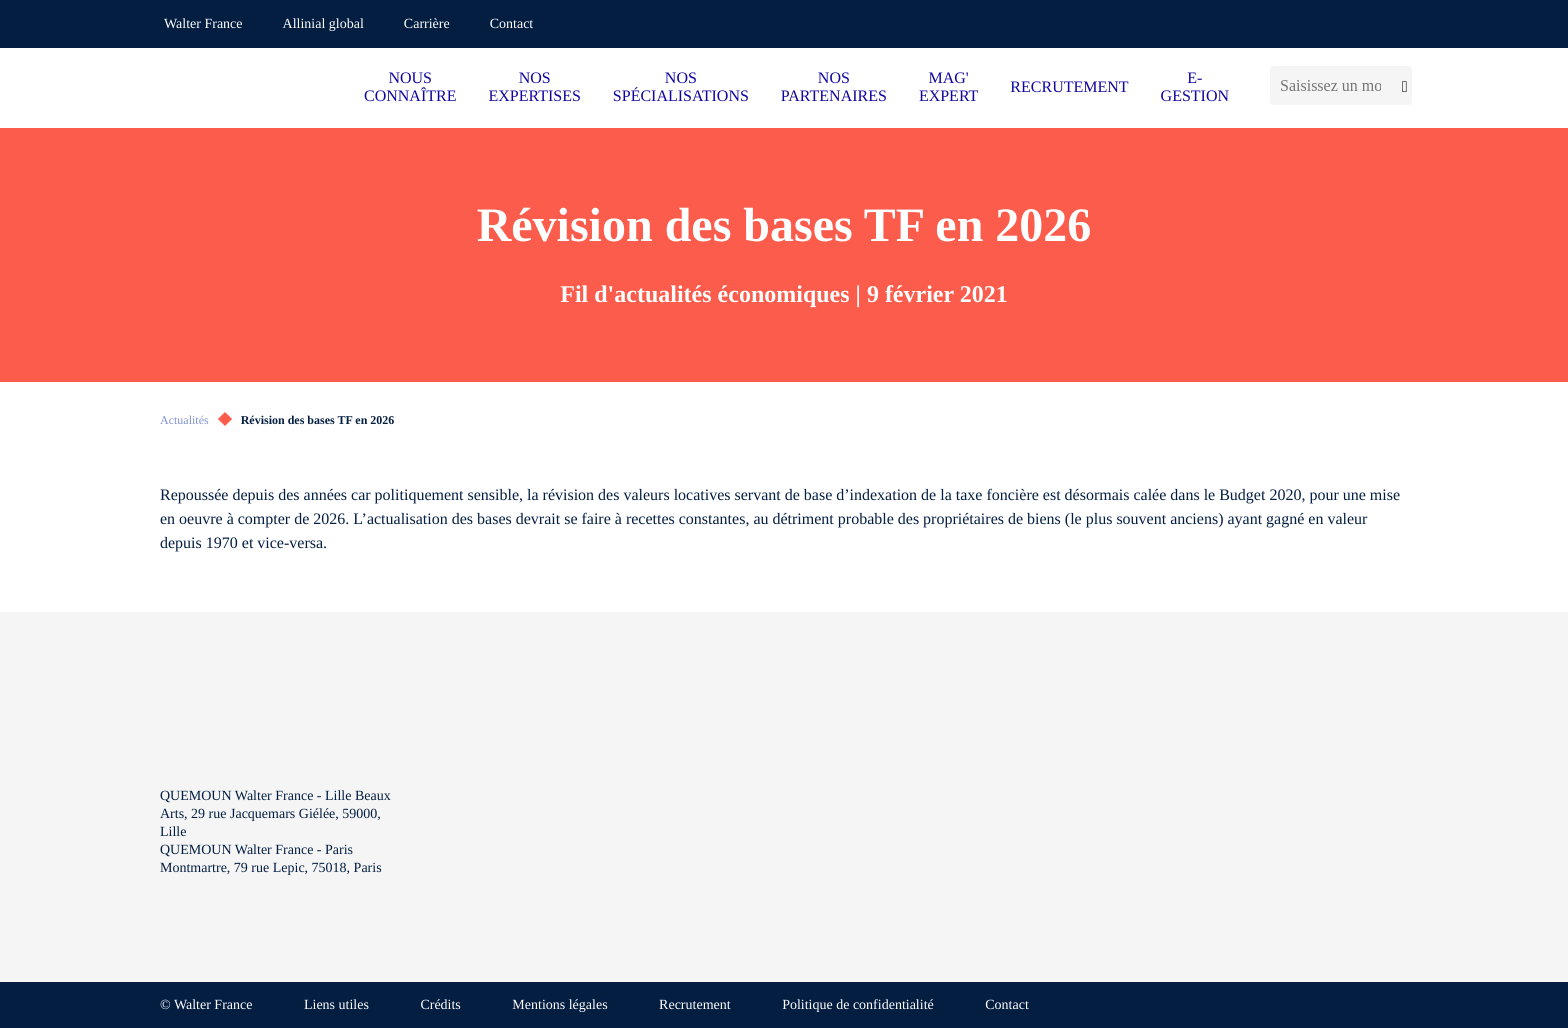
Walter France (203, 24)
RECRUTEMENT (1069, 87)
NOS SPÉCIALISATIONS (681, 87)
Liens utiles (336, 1005)
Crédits (440, 1005)
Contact (512, 24)
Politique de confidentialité (858, 1005)
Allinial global (323, 24)
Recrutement (695, 1005)
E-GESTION (1195, 87)
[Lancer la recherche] (1401, 85)
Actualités (184, 420)
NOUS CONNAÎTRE (410, 87)
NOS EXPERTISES (534, 87)
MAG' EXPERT (948, 87)
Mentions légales (559, 1005)
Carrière (427, 24)
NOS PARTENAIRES (834, 87)
